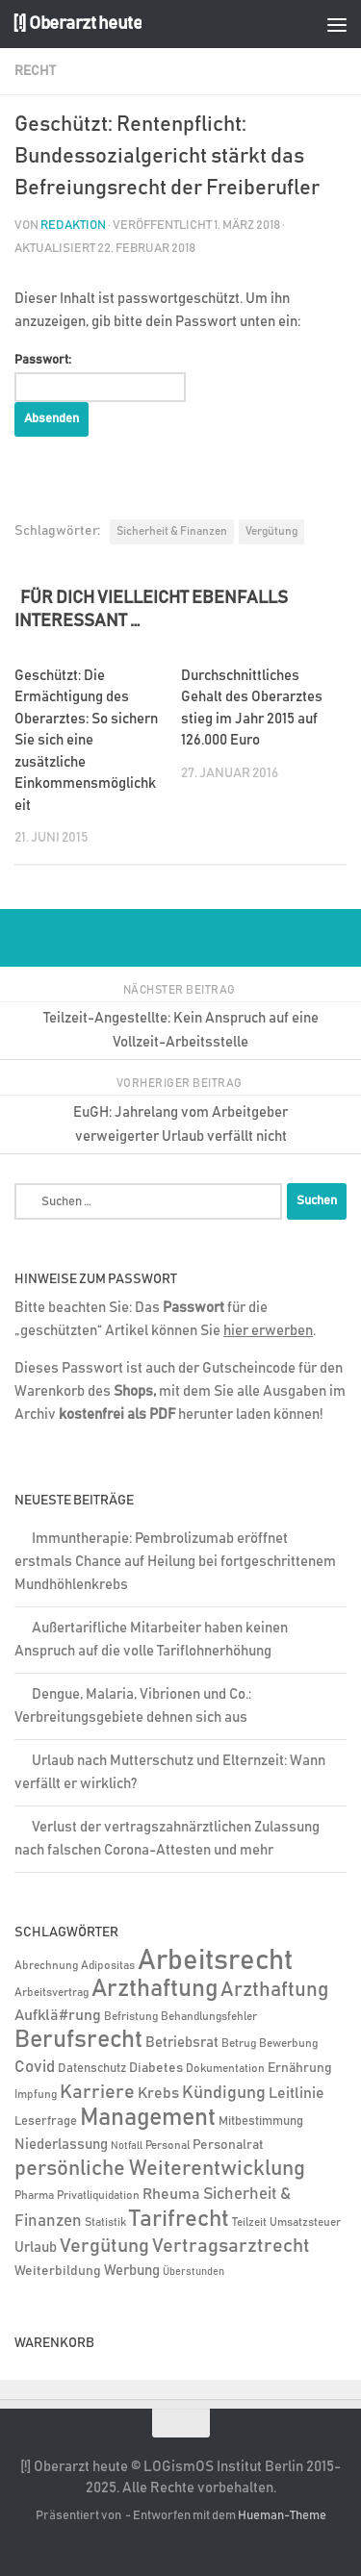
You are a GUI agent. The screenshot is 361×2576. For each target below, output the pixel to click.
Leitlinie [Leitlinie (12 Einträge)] (296, 2093)
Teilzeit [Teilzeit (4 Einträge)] (249, 2222)
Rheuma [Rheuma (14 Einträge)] (171, 2194)
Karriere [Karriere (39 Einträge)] (97, 2092)
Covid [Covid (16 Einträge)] (34, 2067)
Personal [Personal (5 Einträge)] (167, 2145)
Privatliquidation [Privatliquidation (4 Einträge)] (98, 2195)
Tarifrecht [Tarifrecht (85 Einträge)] (179, 2219)
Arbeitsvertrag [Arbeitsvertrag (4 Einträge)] (51, 1992)
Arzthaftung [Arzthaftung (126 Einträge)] (154, 1989)
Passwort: (100, 378)
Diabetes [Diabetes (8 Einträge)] (156, 2068)
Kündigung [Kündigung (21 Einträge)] (224, 2093)
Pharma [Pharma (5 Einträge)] (34, 2195)
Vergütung (271, 531)
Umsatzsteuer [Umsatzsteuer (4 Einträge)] (305, 2222)
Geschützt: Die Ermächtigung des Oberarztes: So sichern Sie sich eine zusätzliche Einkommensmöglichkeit (86, 741)
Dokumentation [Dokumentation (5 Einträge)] (225, 2068)
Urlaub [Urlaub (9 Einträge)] (35, 2247)
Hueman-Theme (282, 2516)
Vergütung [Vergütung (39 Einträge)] (104, 2246)
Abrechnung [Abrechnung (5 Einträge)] (46, 1965)
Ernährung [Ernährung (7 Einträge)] (300, 2068)
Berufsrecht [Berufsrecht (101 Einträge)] (78, 2040)
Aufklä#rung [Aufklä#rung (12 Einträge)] (57, 2015)
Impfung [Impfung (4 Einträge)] (35, 2094)
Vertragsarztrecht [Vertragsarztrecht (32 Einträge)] (231, 2246)
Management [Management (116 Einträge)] (148, 2118)
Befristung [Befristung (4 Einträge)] (131, 2016)
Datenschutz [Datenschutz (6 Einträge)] (92, 2068)
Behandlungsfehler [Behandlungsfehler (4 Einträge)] (209, 2016)
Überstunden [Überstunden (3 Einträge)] (193, 2272)
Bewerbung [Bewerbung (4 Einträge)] (288, 2043)
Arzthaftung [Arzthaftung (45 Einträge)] (274, 1990)
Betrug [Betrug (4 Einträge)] (238, 2043)
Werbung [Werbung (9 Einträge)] (132, 2270)
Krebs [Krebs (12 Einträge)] (158, 2093)
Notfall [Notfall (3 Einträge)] (126, 2146)
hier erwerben (268, 1331)
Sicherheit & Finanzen (171, 531)
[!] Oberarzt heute (77, 23)
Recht (35, 71)
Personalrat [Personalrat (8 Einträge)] (228, 2145)
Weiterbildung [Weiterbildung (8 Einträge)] (57, 2271)
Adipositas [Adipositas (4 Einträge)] (108, 1965)
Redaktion (73, 225)
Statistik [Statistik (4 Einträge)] (105, 2222)
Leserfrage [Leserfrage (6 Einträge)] (45, 2121)
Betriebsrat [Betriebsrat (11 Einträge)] (182, 2042)
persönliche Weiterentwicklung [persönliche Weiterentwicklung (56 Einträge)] (159, 2169)
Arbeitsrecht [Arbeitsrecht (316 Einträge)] (215, 1961)
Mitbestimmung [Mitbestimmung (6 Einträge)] (261, 2121)
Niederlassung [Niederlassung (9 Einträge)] (61, 2144)
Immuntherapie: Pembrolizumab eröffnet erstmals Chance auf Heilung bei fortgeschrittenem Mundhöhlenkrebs (175, 1561)
